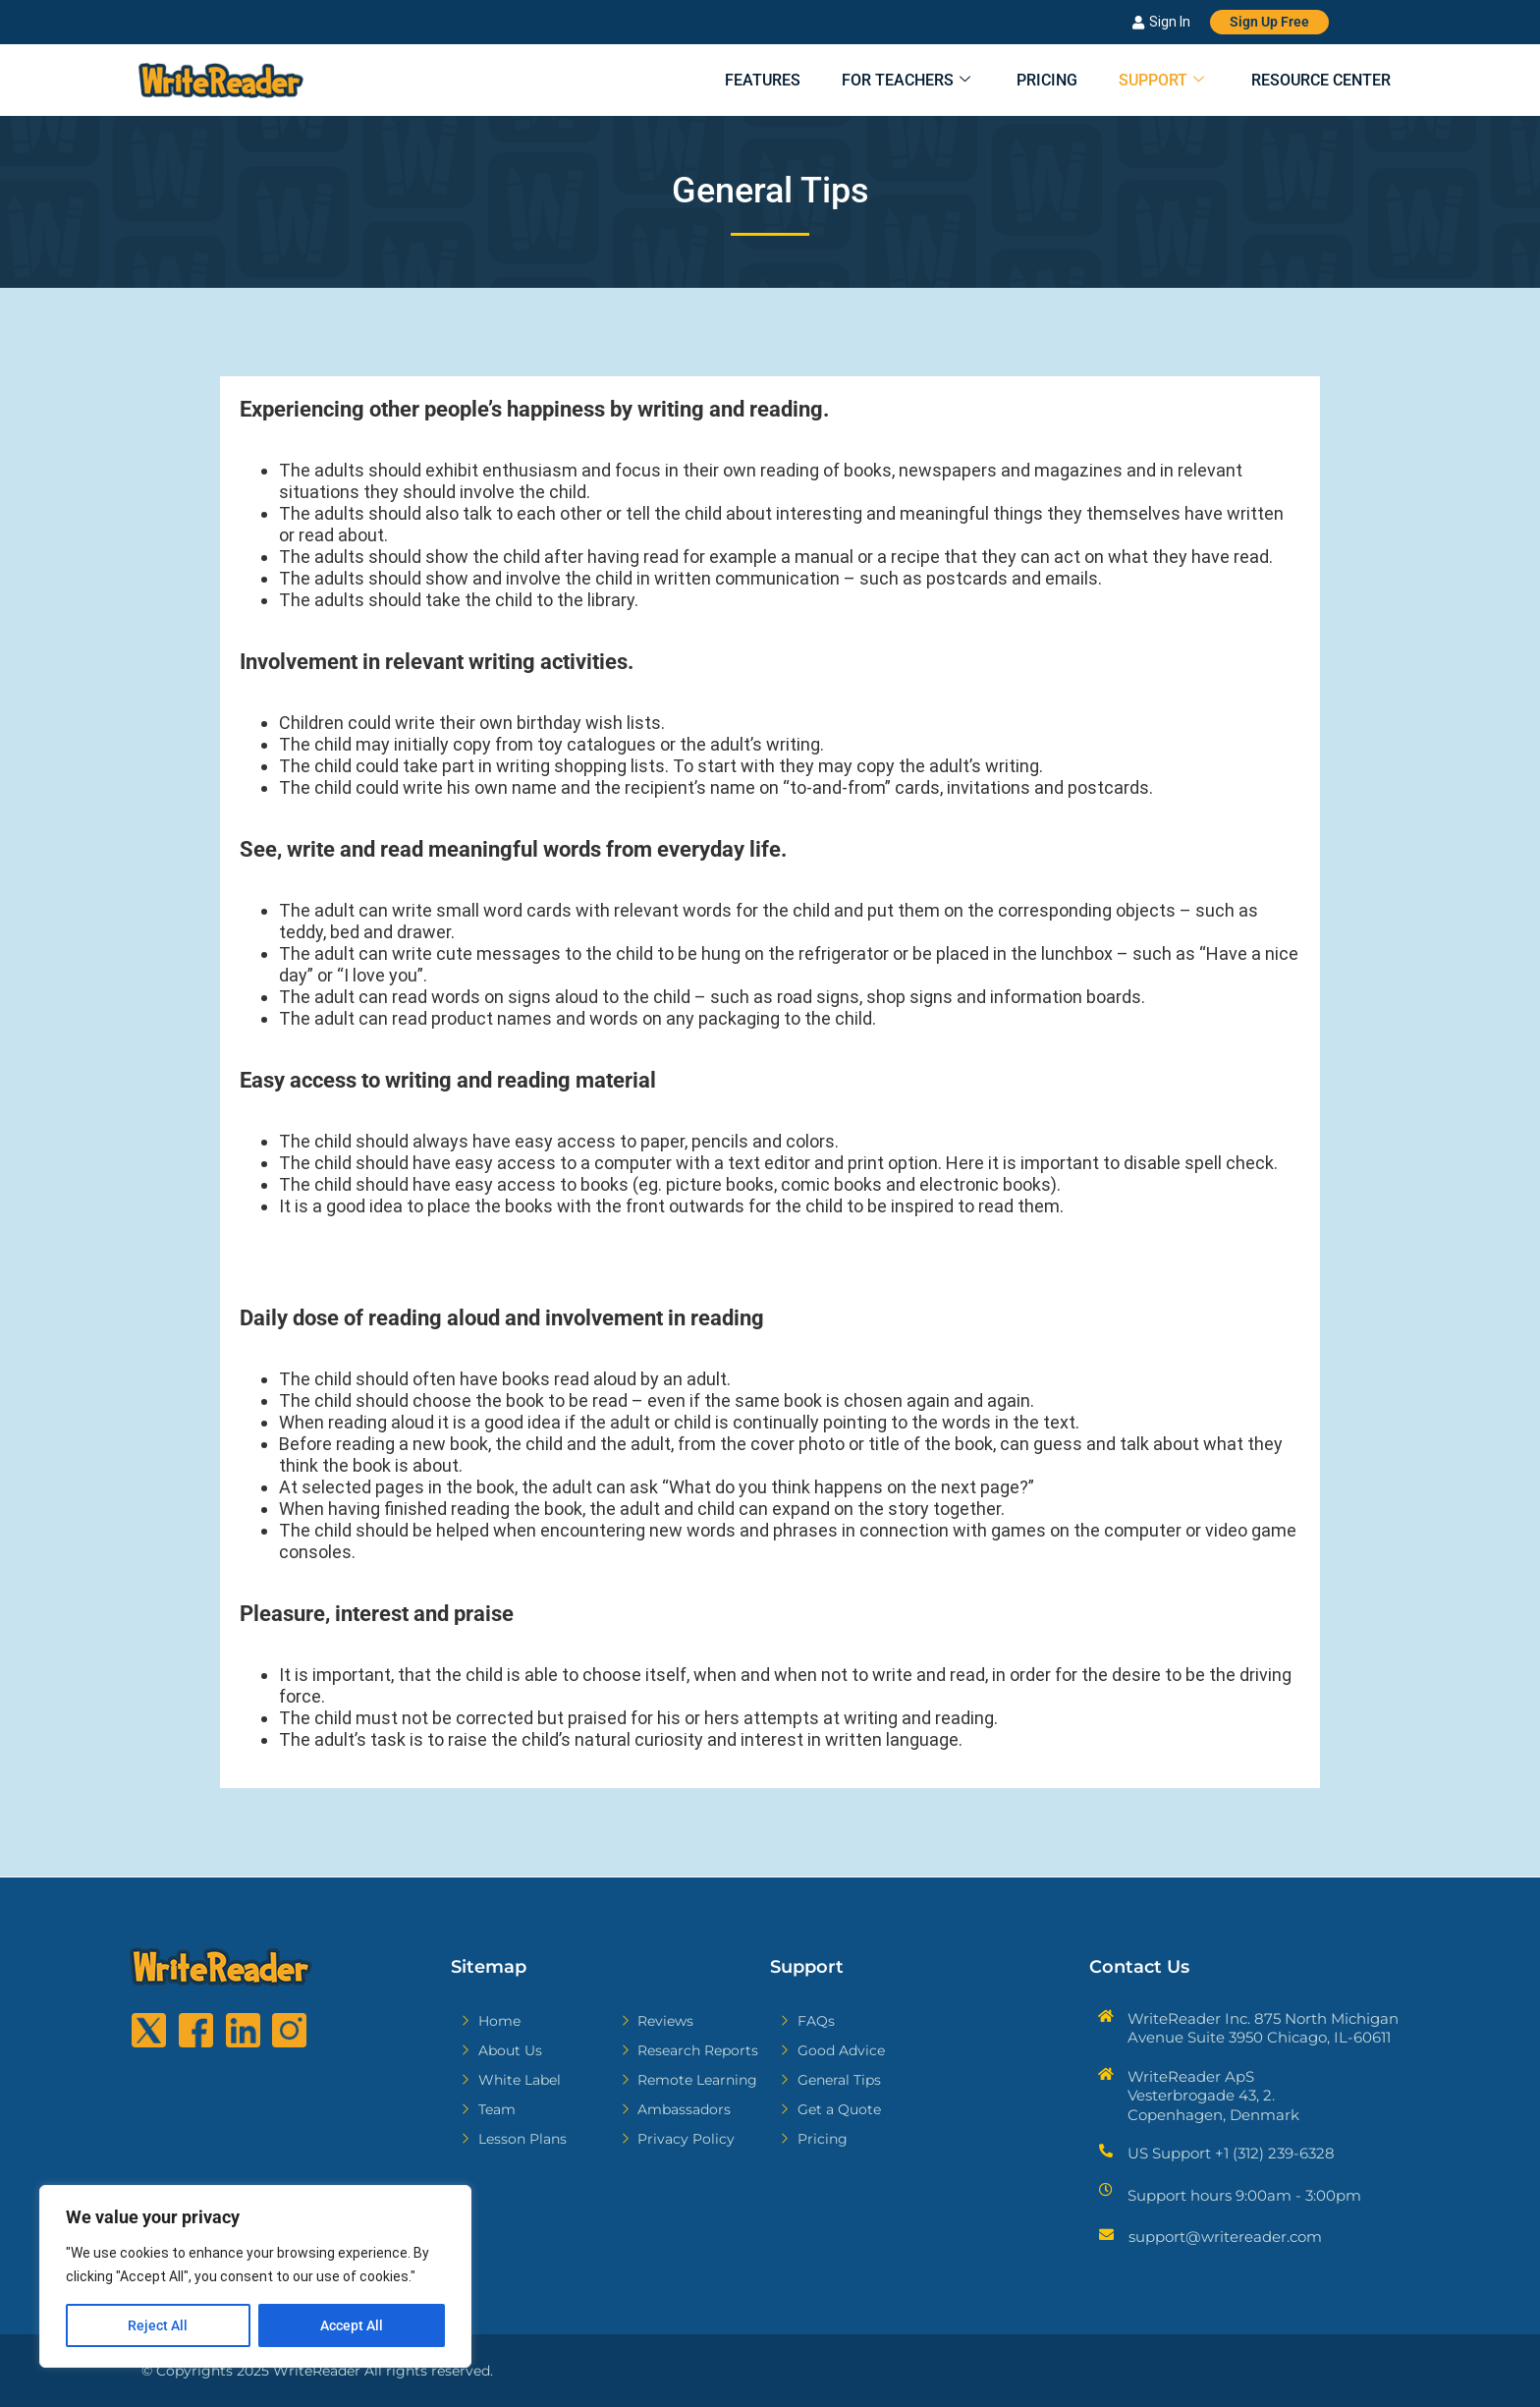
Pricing (1029, 81)
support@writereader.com (1225, 2236)
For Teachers (879, 81)
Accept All (351, 2325)
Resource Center (1319, 81)
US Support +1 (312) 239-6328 (1231, 2153)
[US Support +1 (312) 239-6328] (1106, 2150)
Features (728, 81)
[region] (255, 2276)
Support (1151, 81)
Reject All (158, 2325)
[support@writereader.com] (1106, 2234)
